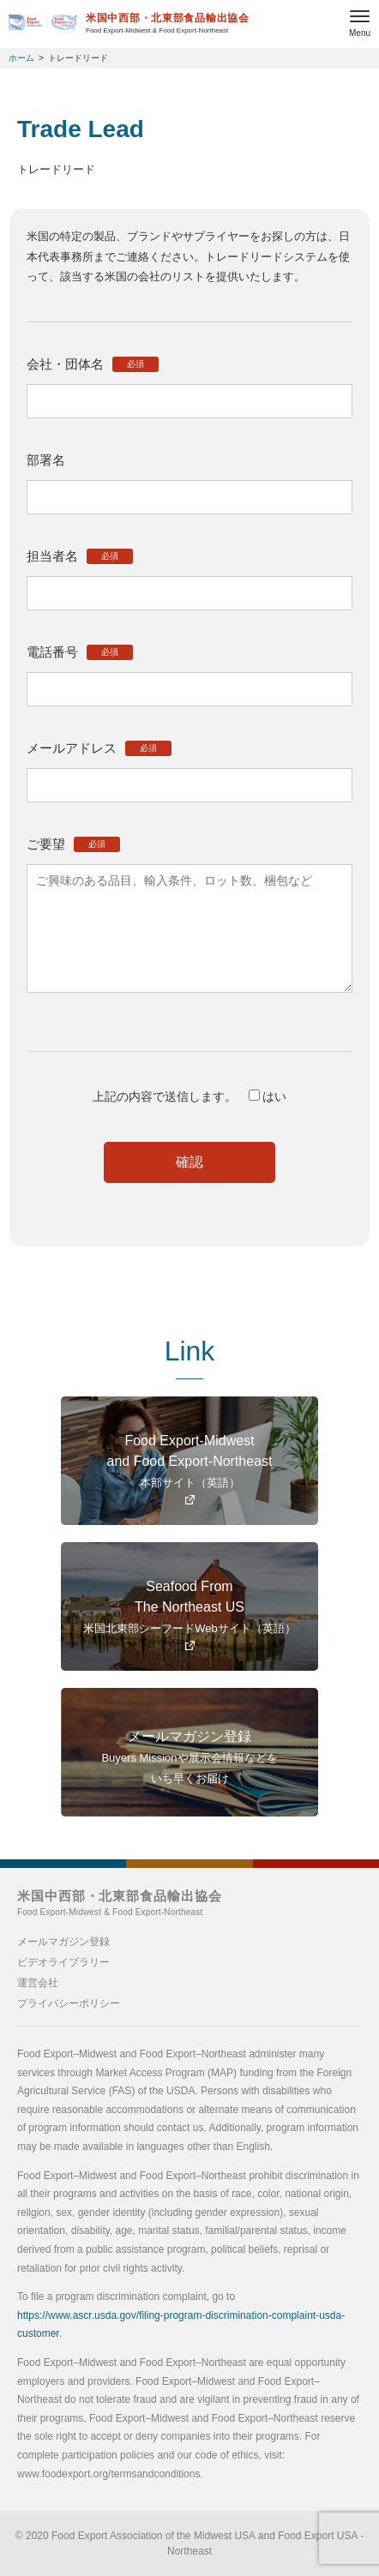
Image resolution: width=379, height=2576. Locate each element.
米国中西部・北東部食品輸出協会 (119, 1902)
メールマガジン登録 (63, 1942)
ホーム (21, 58)
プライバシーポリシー (68, 2003)
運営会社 (37, 1983)
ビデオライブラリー (63, 1962)
